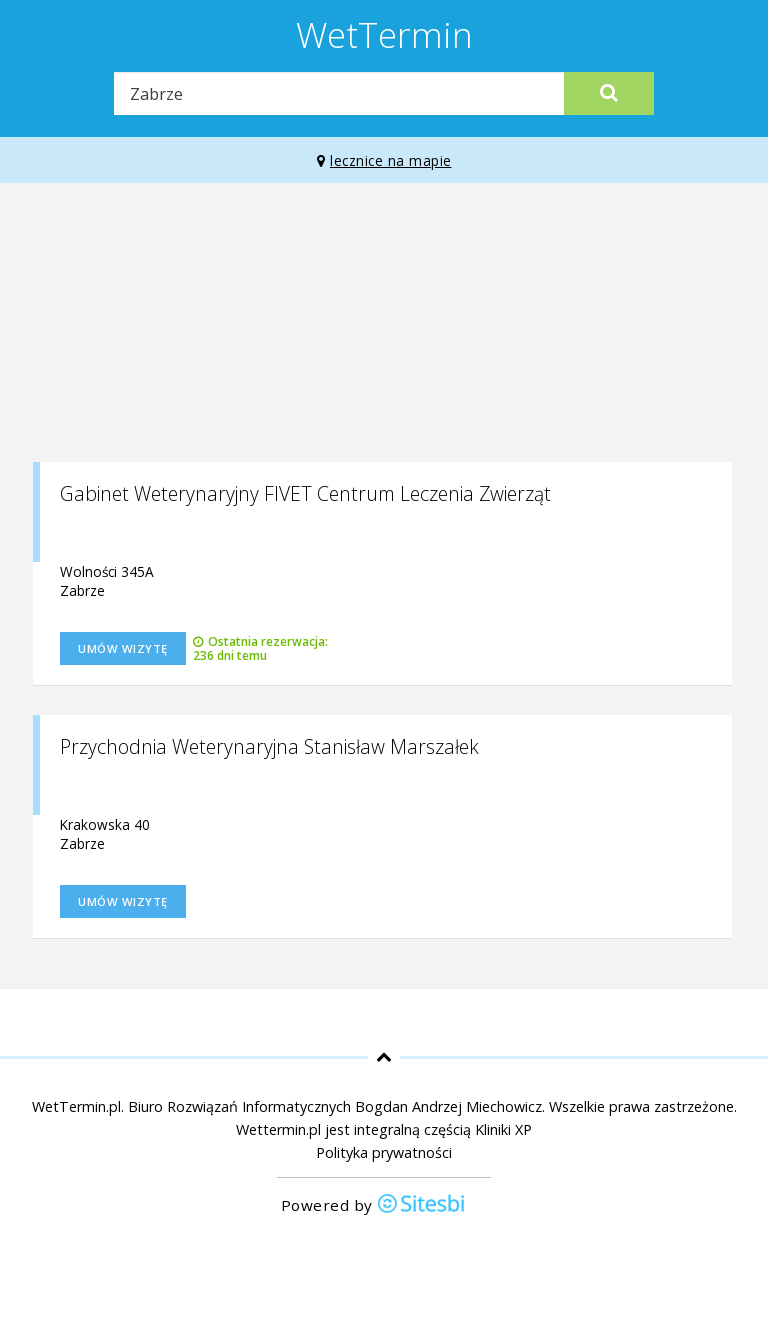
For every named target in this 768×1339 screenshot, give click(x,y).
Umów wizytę (123, 648)
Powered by (374, 1205)
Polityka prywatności (384, 1152)
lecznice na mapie (384, 160)
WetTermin (384, 34)
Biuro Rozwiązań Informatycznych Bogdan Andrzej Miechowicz (335, 1106)
